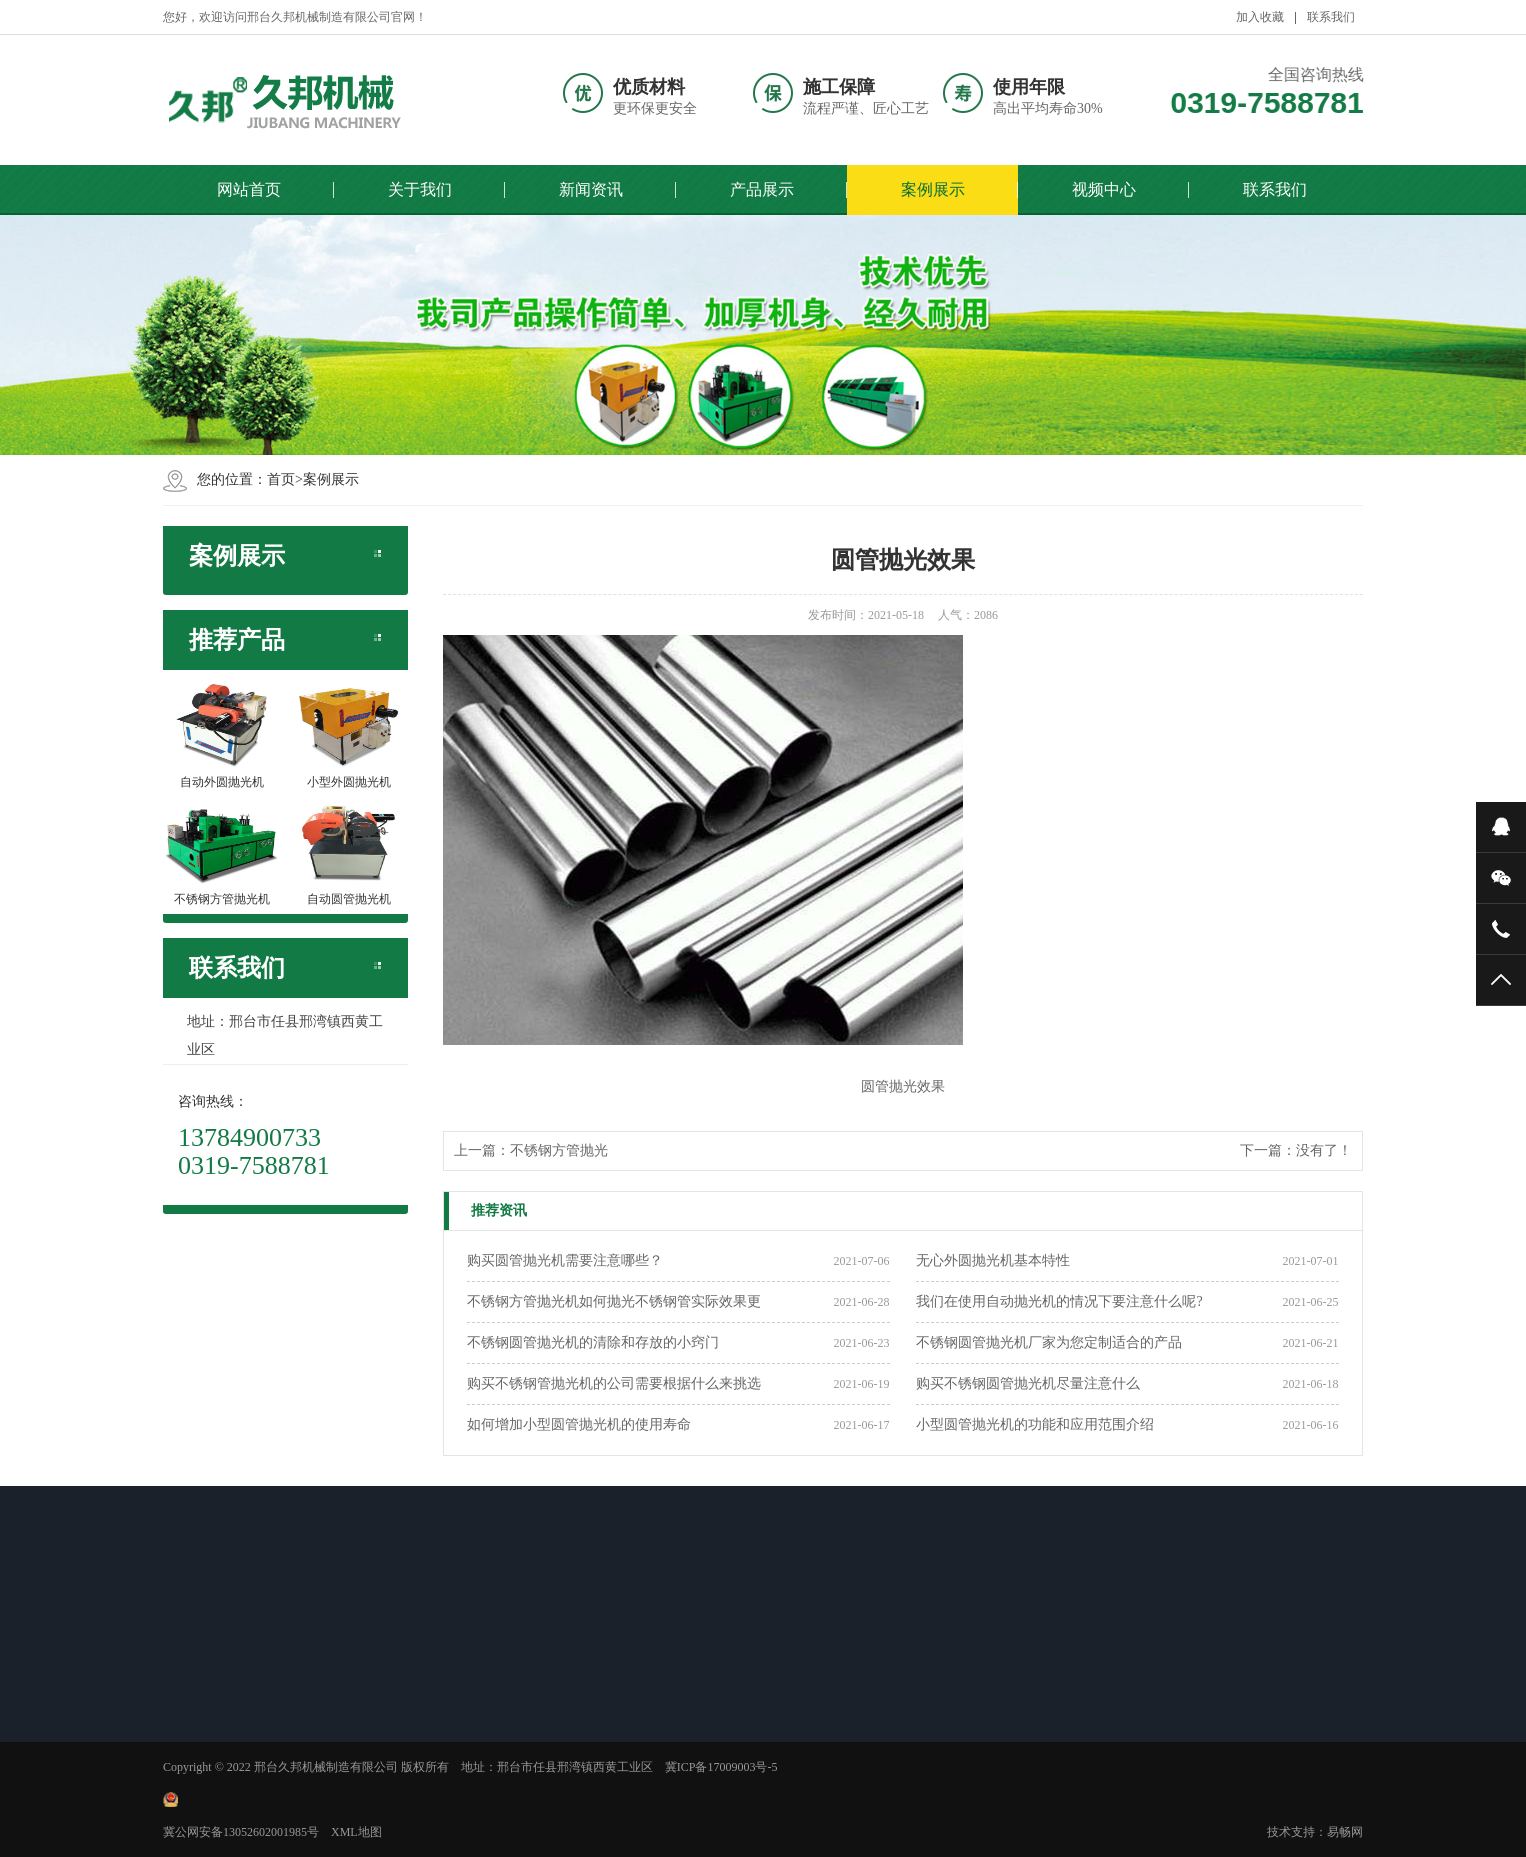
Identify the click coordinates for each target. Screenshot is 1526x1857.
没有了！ (1324, 1150)
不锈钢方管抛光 (559, 1150)
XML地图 (356, 1832)
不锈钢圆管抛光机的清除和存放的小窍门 (593, 1342)
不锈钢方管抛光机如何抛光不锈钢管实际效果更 (614, 1301)
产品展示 (762, 189)
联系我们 (1275, 189)
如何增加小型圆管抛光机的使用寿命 (579, 1424)
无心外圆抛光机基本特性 (993, 1260)
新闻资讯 (591, 189)
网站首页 (249, 189)
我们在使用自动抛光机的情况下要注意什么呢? (1059, 1301)
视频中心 (1104, 189)
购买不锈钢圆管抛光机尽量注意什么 (1028, 1383)
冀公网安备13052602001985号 (241, 1832)
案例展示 (933, 189)
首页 (281, 479)
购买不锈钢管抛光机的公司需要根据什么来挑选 (614, 1383)
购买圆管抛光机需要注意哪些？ (565, 1260)
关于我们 (420, 189)
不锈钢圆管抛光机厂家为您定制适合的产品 (1049, 1342)
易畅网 (1345, 1832)
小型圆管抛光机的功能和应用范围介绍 (1035, 1424)
